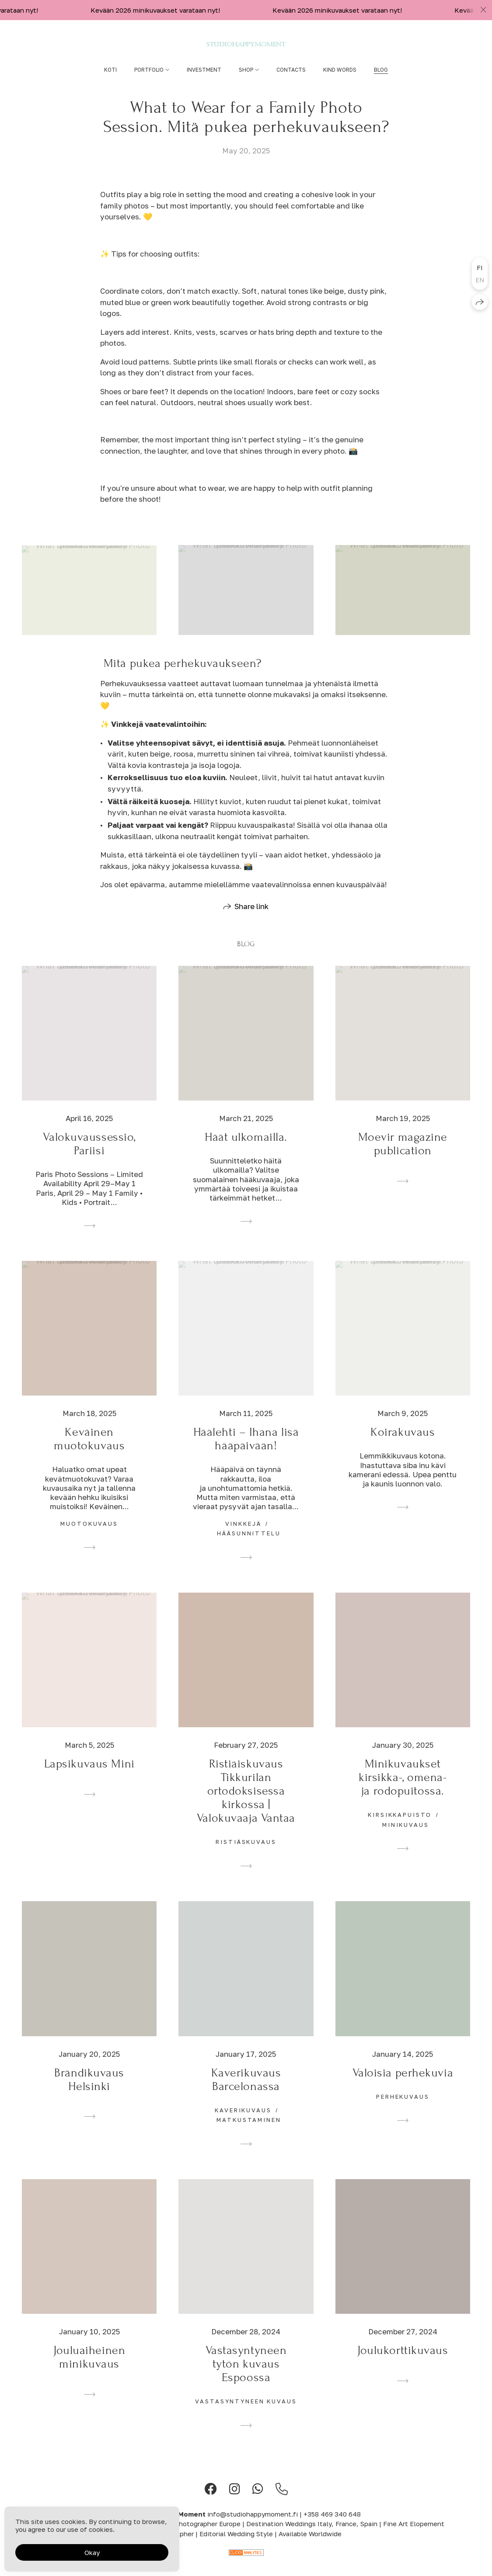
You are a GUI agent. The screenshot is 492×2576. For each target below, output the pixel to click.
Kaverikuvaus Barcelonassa (246, 2094)
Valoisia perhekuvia (403, 2087)
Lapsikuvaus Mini (89, 1779)
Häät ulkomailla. (246, 1152)
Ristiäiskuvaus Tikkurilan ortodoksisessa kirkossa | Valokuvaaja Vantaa (246, 1806)
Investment (204, 69)
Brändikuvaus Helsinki (89, 2094)
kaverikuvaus (243, 2124)
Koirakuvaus (402, 1447)
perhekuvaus (402, 2111)
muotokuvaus (89, 1538)
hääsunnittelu (248, 1548)
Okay (92, 2552)
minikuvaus (405, 1840)
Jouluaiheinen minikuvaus (89, 2372)
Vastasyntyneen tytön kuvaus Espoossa (246, 2379)
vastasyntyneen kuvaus (246, 2416)
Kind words (339, 69)
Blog (381, 69)
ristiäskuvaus (246, 1857)
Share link (251, 921)
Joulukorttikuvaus (402, 2365)
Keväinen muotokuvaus (89, 1454)
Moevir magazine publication (402, 1158)
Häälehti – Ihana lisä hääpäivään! (246, 1454)
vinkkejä (243, 1538)
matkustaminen (248, 2135)
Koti (110, 69)
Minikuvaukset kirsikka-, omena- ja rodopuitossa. (403, 1792)
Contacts (291, 69)
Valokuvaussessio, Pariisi (89, 1158)
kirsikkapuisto (400, 1829)
